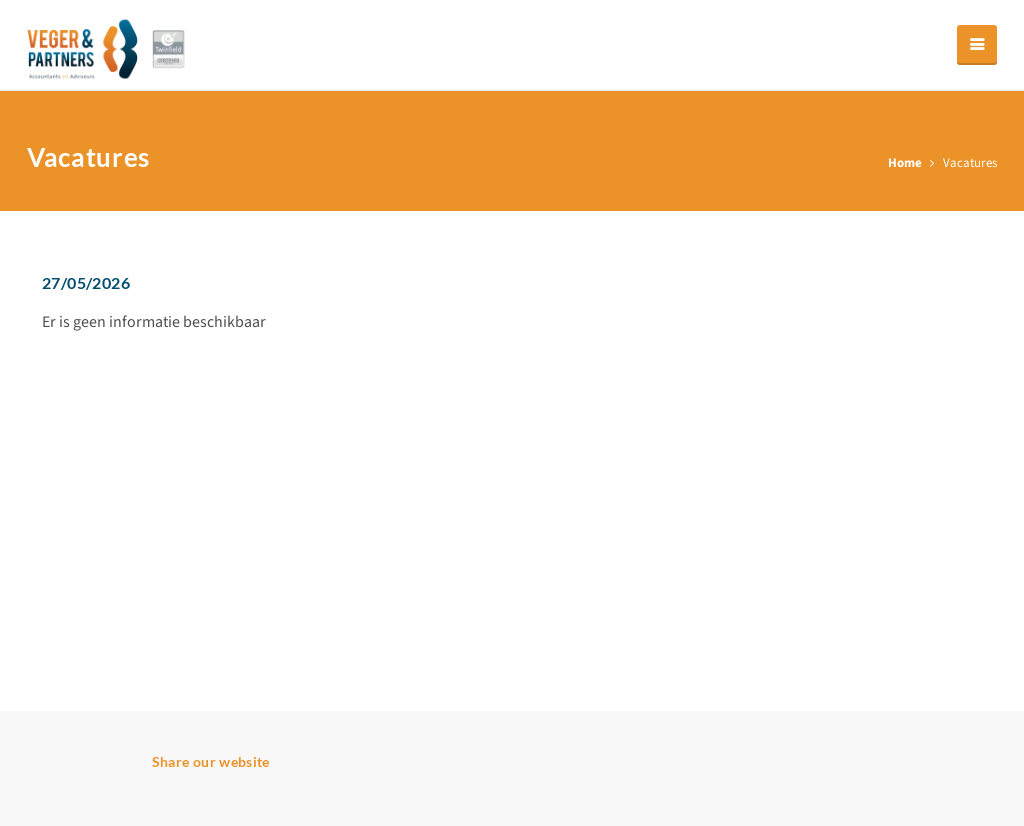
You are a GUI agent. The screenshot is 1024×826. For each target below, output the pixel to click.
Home (905, 163)
